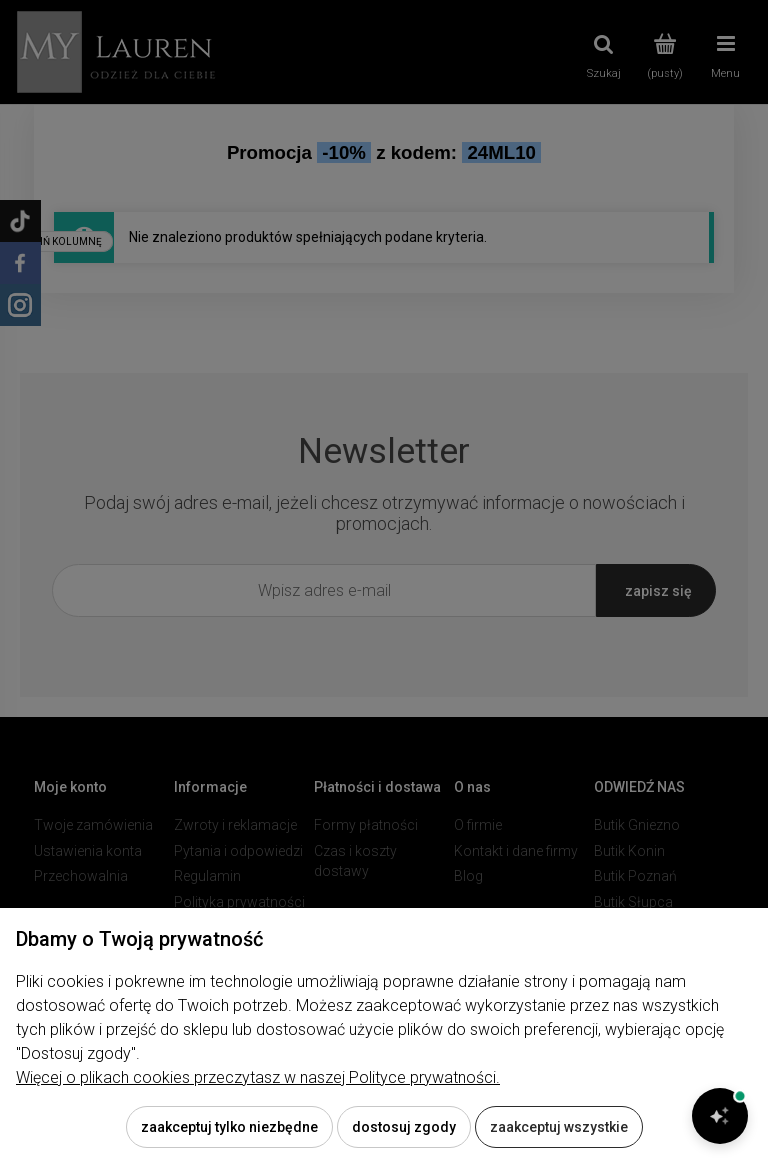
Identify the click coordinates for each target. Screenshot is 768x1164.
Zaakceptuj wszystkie (559, 1127)
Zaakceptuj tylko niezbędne (229, 1127)
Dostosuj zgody (404, 1127)
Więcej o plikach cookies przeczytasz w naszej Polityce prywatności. (258, 1077)
